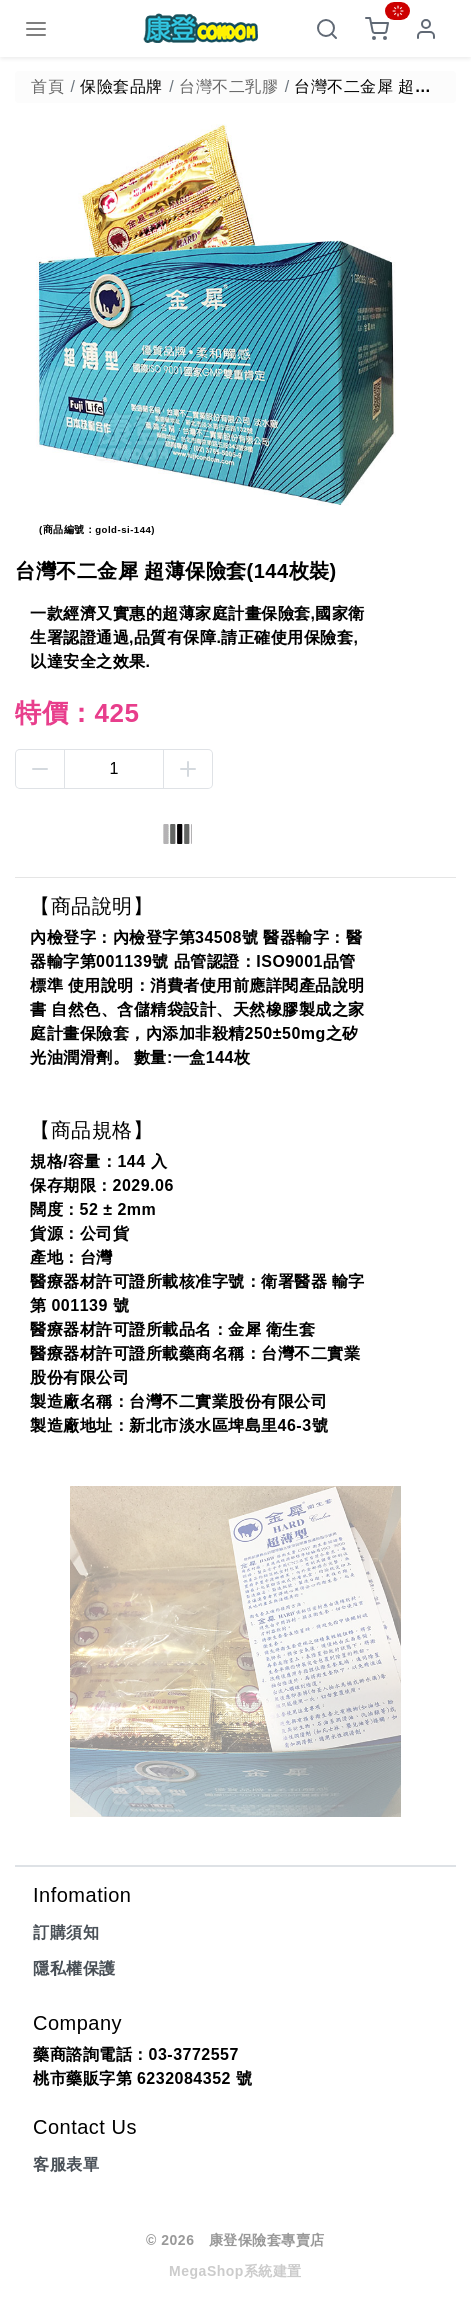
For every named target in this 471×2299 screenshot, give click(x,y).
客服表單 (66, 2164)
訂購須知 (66, 1932)
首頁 (47, 86)
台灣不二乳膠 (228, 86)
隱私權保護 (74, 1968)
